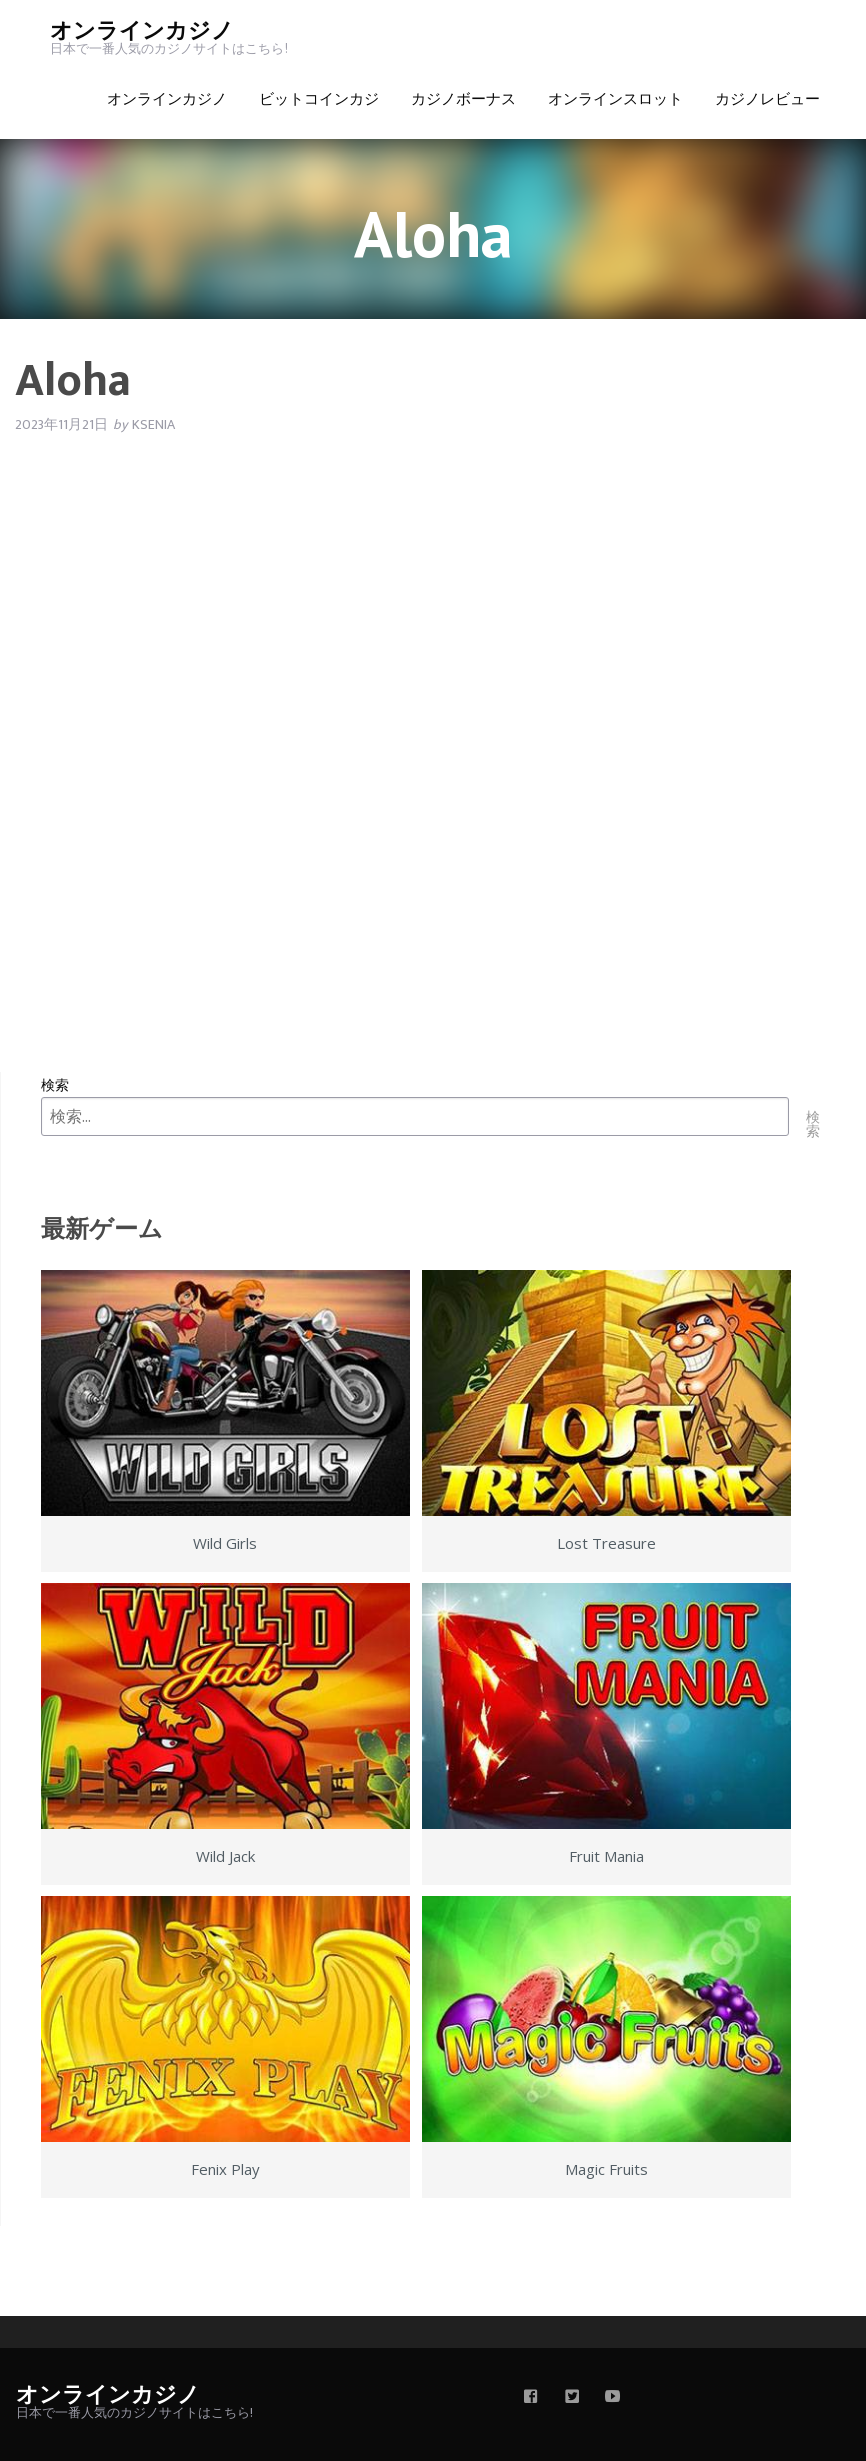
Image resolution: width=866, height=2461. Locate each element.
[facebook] (531, 2398)
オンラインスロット (615, 99)
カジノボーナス (463, 99)
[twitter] (572, 2398)
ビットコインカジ (319, 99)
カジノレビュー (767, 99)
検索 (55, 1084)
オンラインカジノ (142, 31)
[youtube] (613, 2398)
